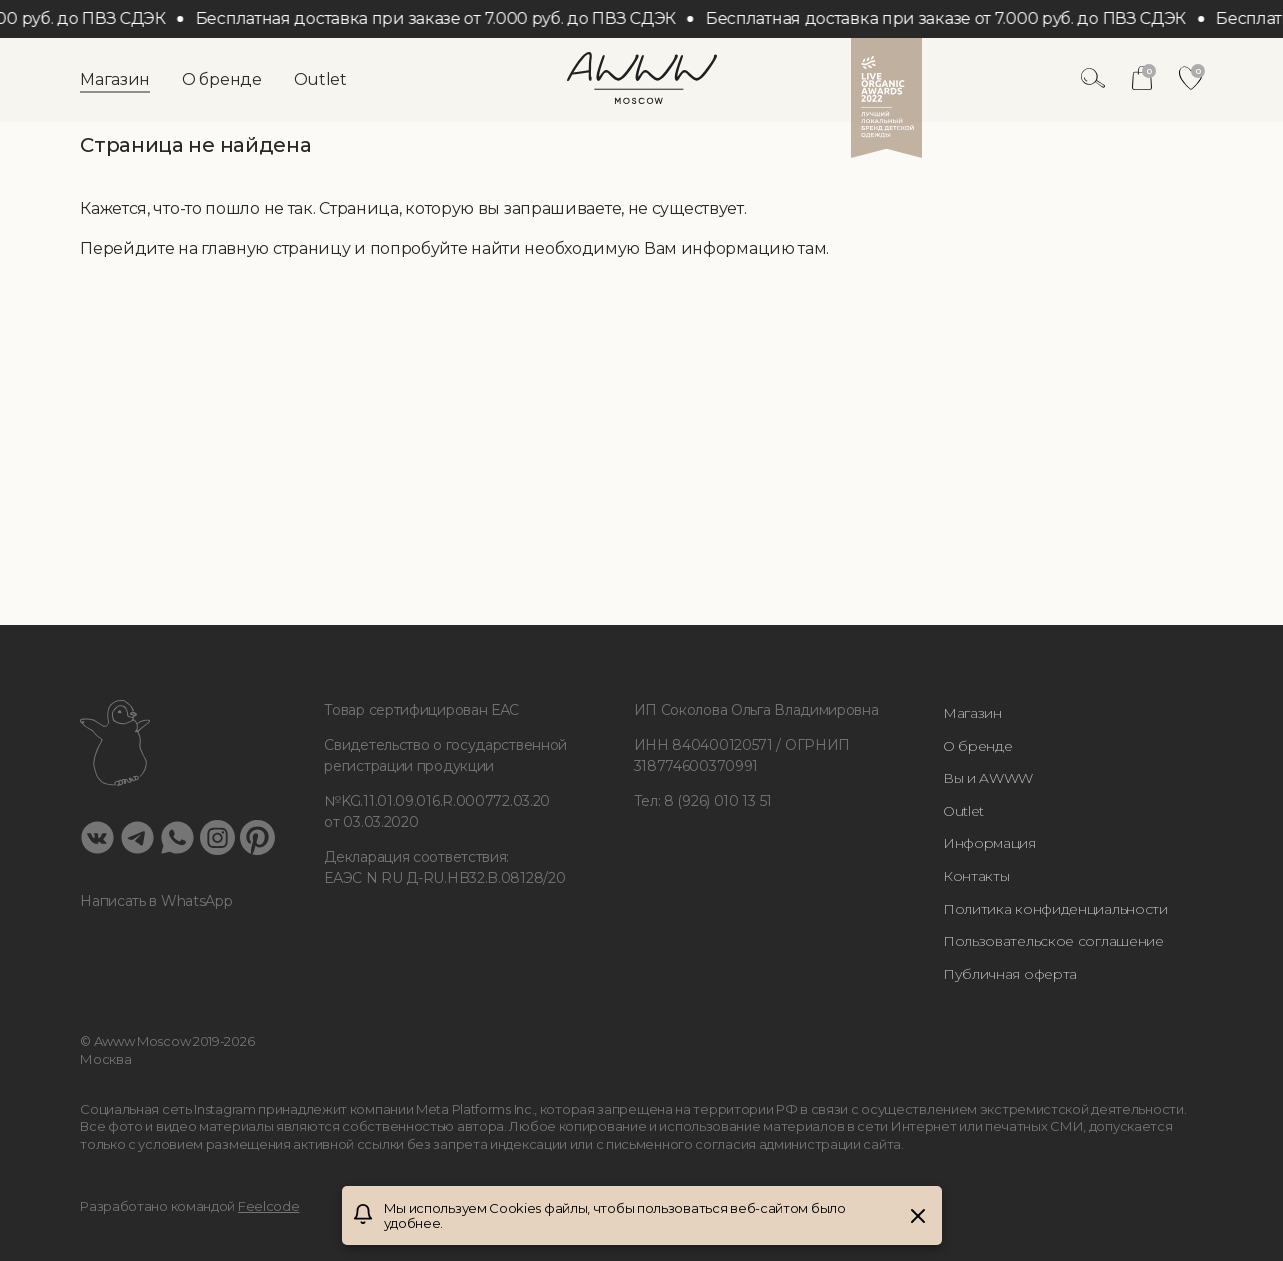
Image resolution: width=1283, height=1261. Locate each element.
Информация (989, 843)
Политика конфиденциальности (1055, 909)
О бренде (222, 79)
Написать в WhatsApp (156, 901)
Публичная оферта (1010, 974)
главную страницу (275, 248)
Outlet (320, 79)
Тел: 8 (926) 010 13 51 (703, 801)
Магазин (115, 79)
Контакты (976, 876)
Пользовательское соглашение (1053, 941)
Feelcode (269, 1206)
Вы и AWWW (988, 778)
